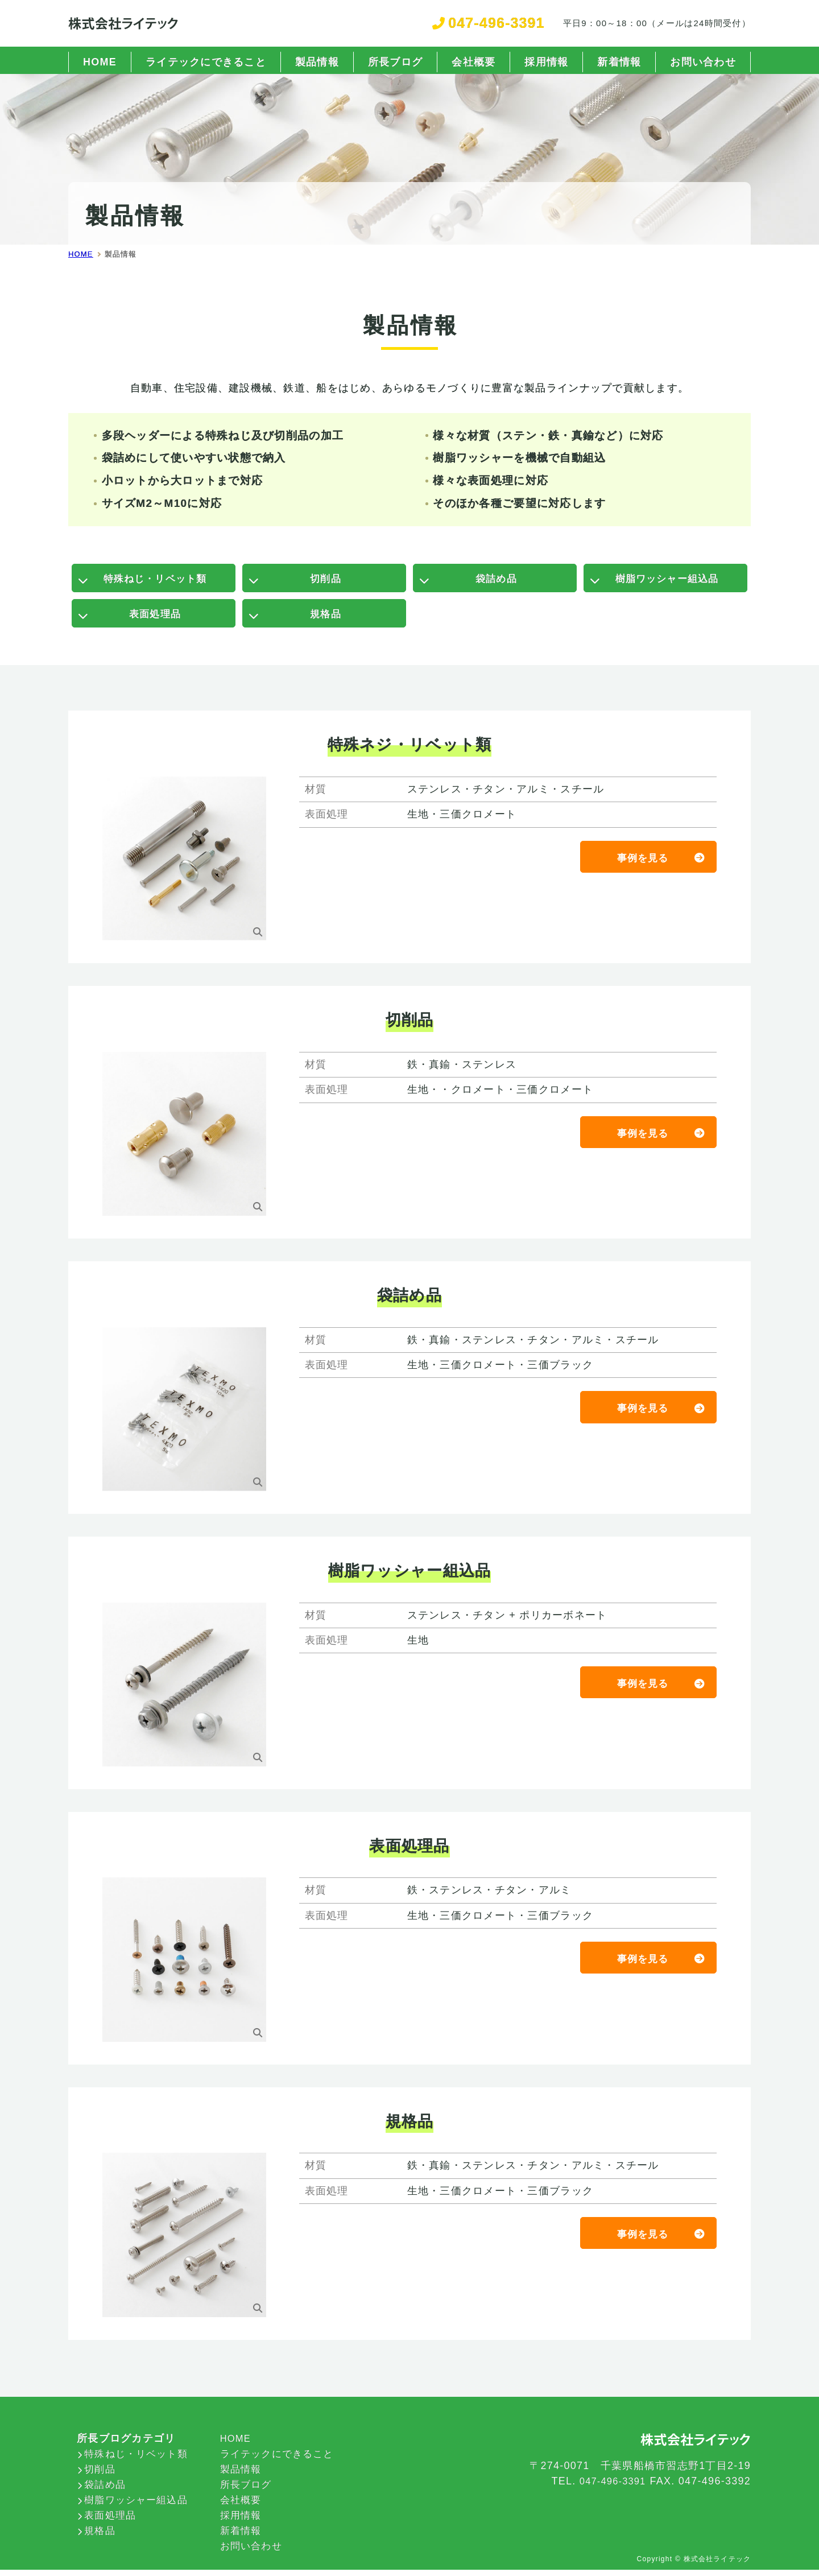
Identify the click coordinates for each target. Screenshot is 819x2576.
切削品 (325, 580)
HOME (100, 62)
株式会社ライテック (717, 2565)
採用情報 (546, 62)
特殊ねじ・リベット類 (155, 580)
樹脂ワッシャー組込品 (667, 580)
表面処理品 (154, 619)
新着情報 (619, 62)
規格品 (325, 619)
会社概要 (473, 62)
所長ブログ (395, 62)
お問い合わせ (703, 62)
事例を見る (642, 865)
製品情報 (317, 62)
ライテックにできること (206, 62)
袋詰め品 (496, 580)
